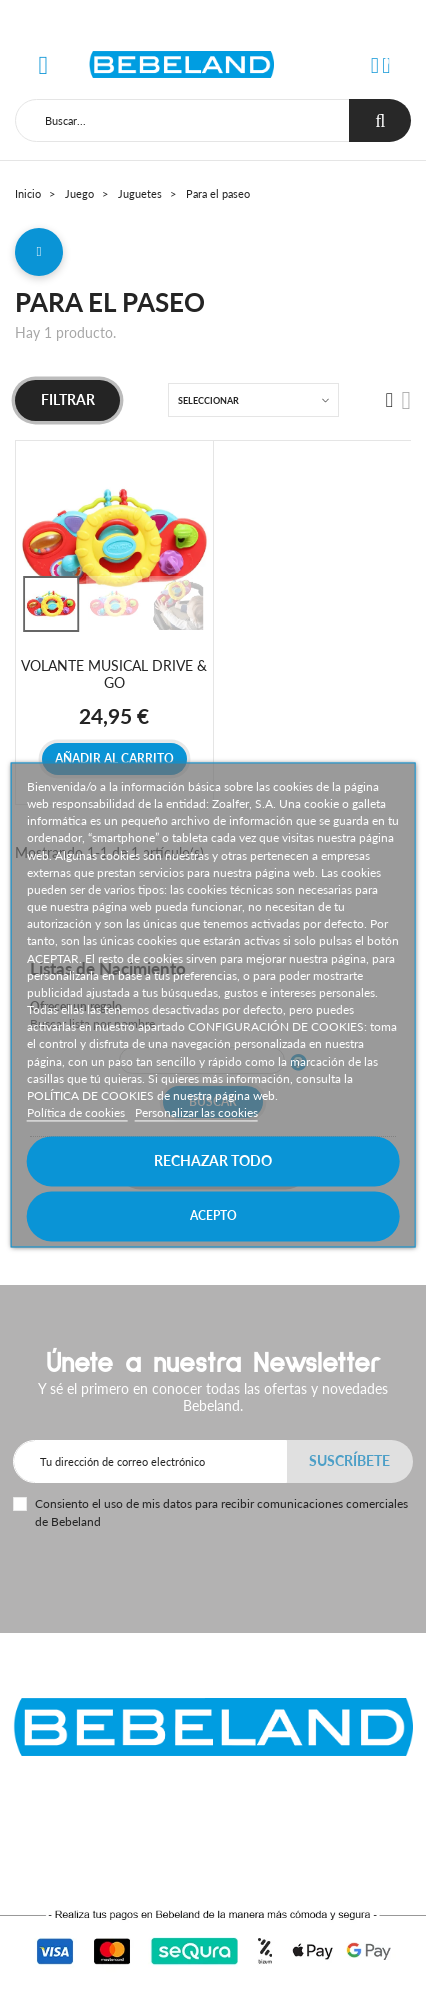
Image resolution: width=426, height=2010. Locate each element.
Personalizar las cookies (196, 1112)
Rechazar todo (213, 1161)
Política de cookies (77, 1112)
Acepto (213, 1216)
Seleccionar (208, 400)
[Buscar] (182, 120)
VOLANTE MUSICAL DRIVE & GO (114, 674)
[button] (375, 65)
